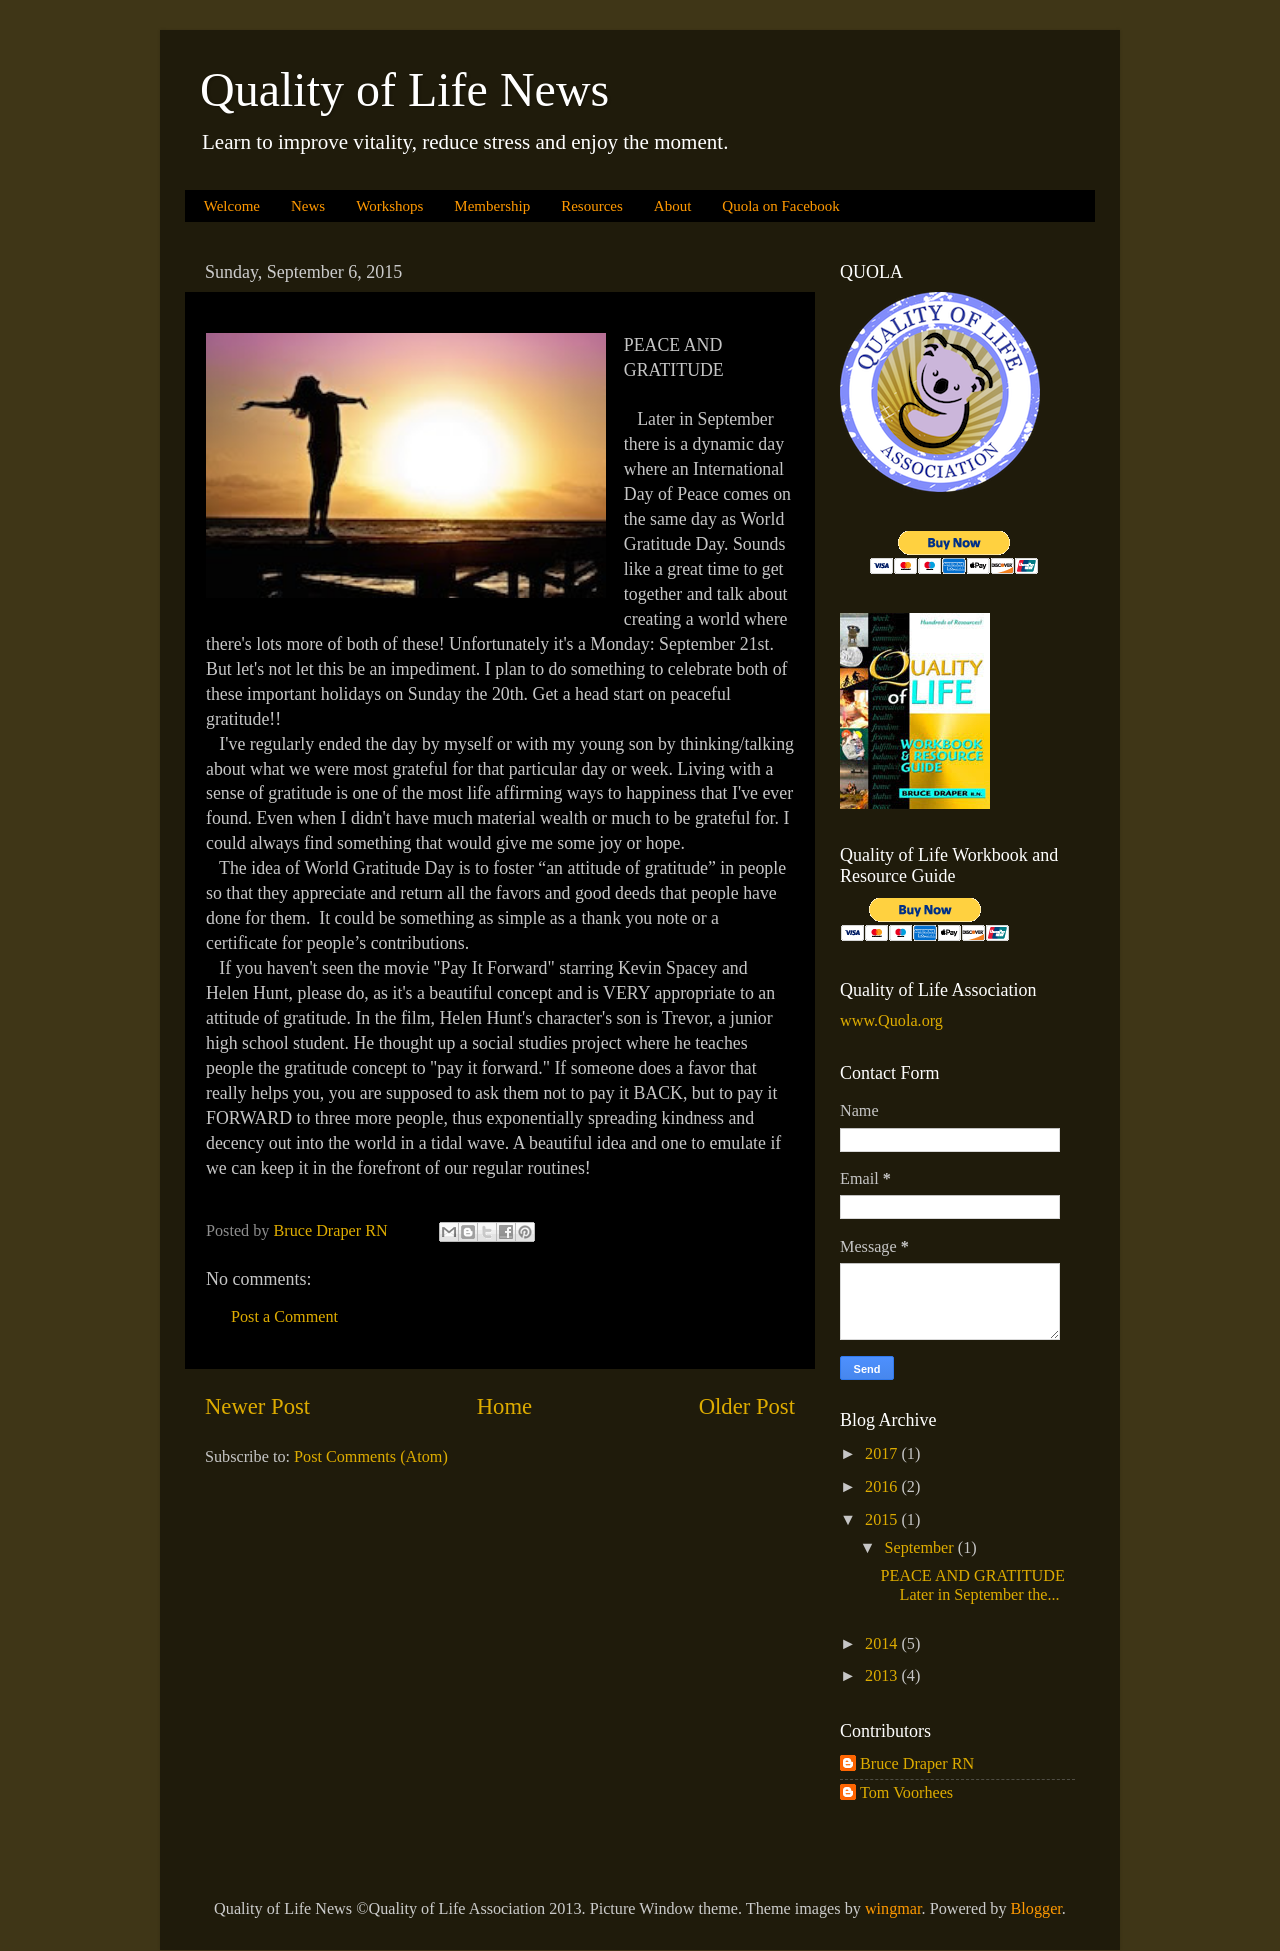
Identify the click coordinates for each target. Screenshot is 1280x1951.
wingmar (893, 1909)
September (920, 1548)
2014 (883, 1644)
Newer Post (257, 1406)
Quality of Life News (404, 89)
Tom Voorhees (906, 1793)
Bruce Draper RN (917, 1764)
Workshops (389, 206)
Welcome (232, 206)
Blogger (1036, 1909)
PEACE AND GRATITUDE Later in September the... (976, 1585)
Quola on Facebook (780, 206)
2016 (883, 1487)
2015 (883, 1520)
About (673, 206)
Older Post (747, 1406)
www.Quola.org (891, 1021)
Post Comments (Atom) (371, 1457)
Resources (592, 206)
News (308, 206)
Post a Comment (284, 1317)
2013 (883, 1676)
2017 (883, 1454)
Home (504, 1406)
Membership (492, 206)
